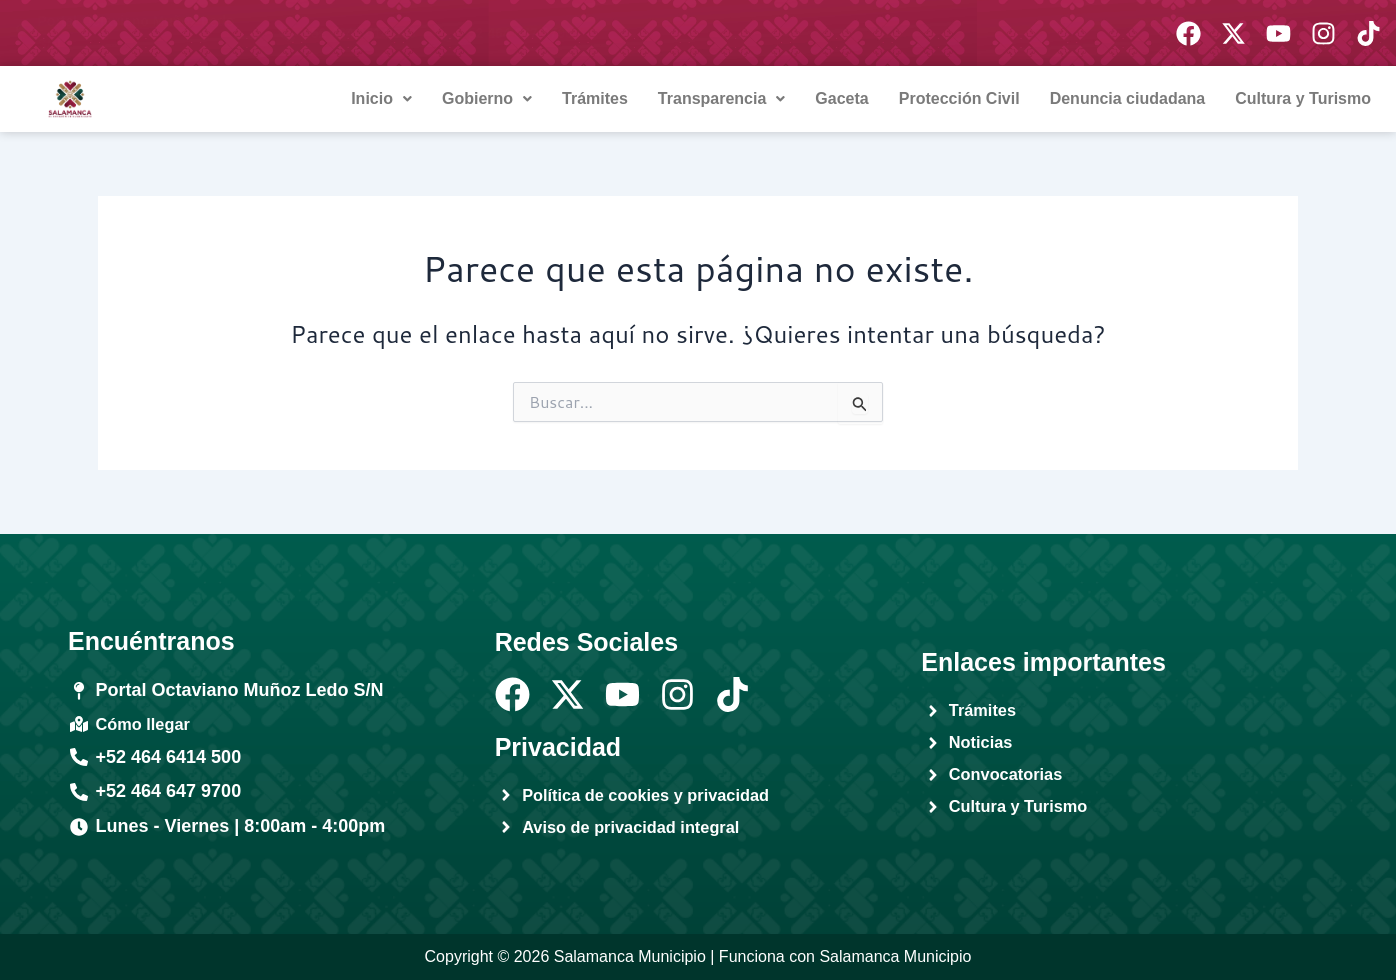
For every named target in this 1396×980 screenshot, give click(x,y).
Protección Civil (959, 98)
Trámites (595, 98)
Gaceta (841, 98)
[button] (381, 99)
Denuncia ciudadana (1128, 98)
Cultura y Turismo (1303, 98)
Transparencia (722, 98)
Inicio (381, 98)
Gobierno (487, 98)
